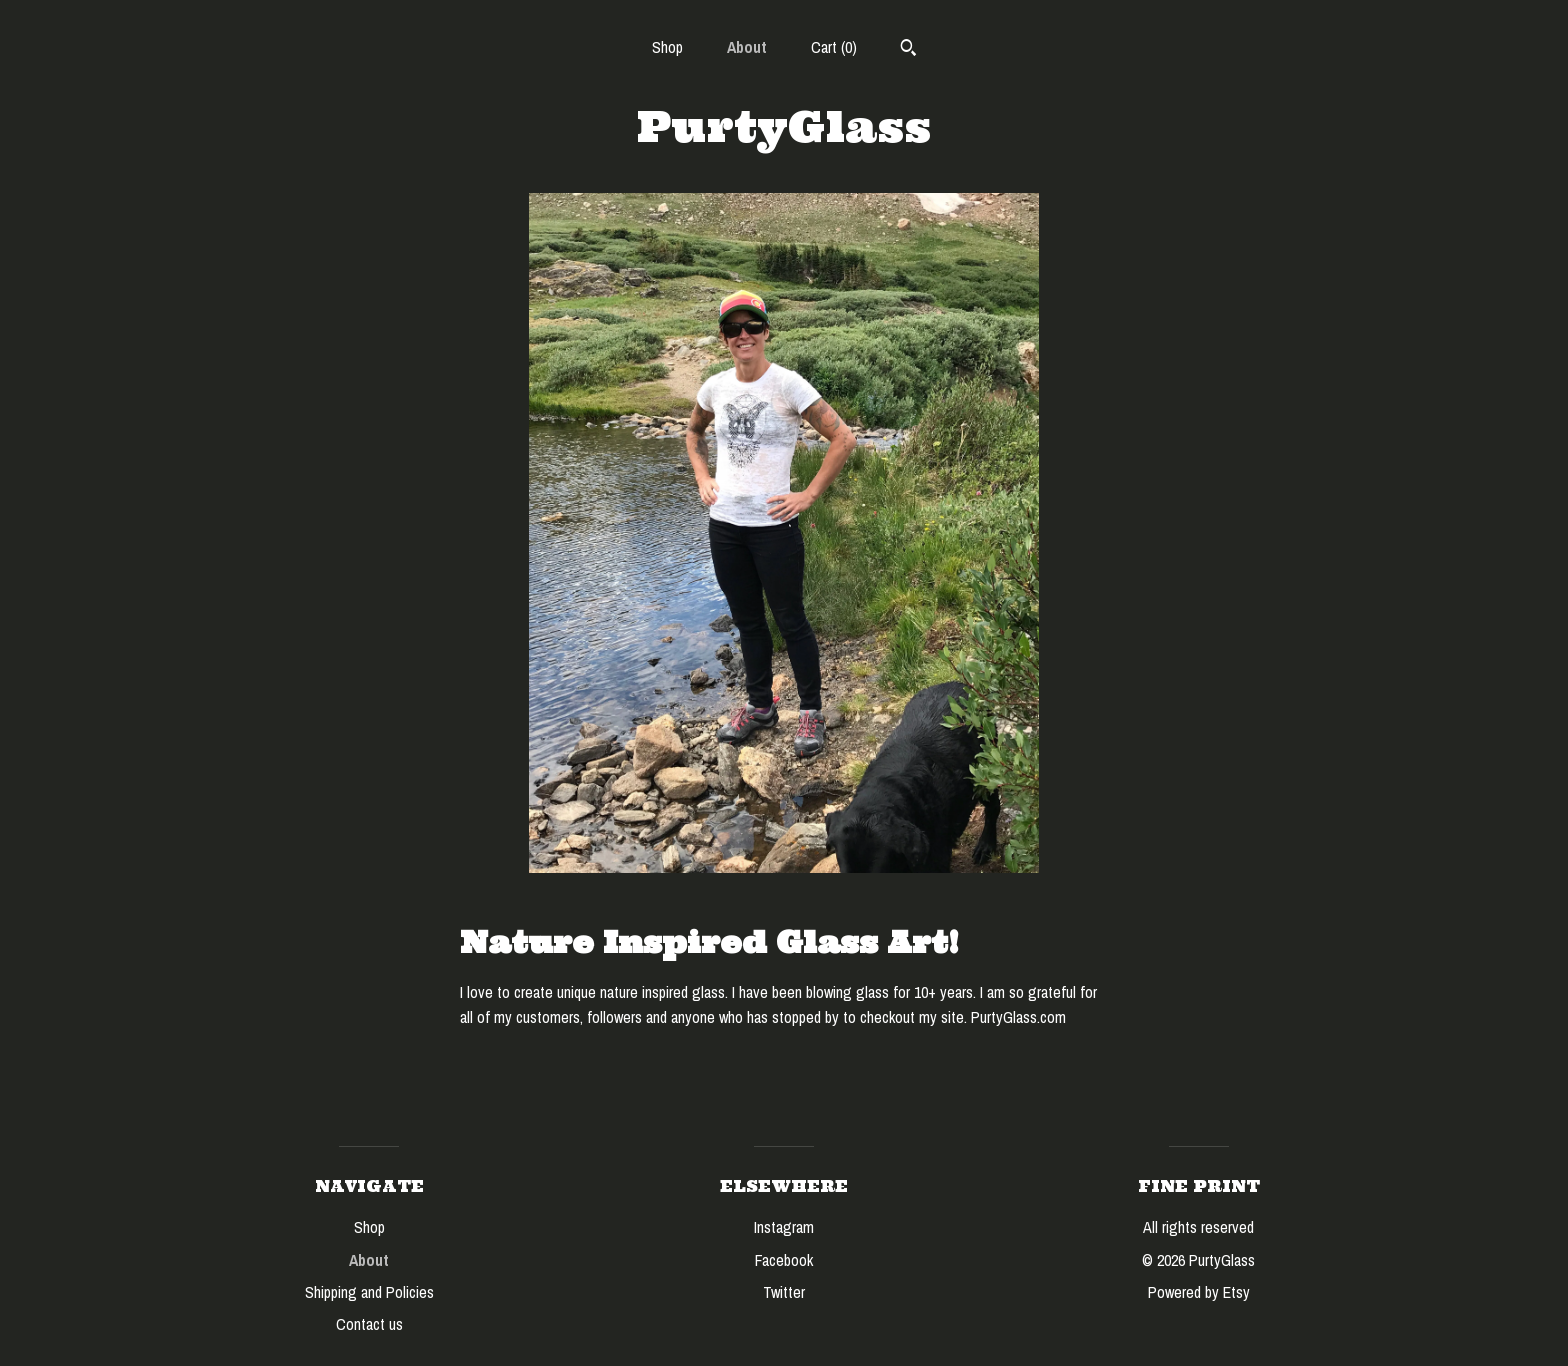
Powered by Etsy (1199, 1292)
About (747, 47)
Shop (667, 47)
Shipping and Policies (369, 1292)
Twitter (784, 1292)
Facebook (784, 1260)
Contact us (369, 1324)
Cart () (834, 47)
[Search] (908, 50)
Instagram (784, 1227)
